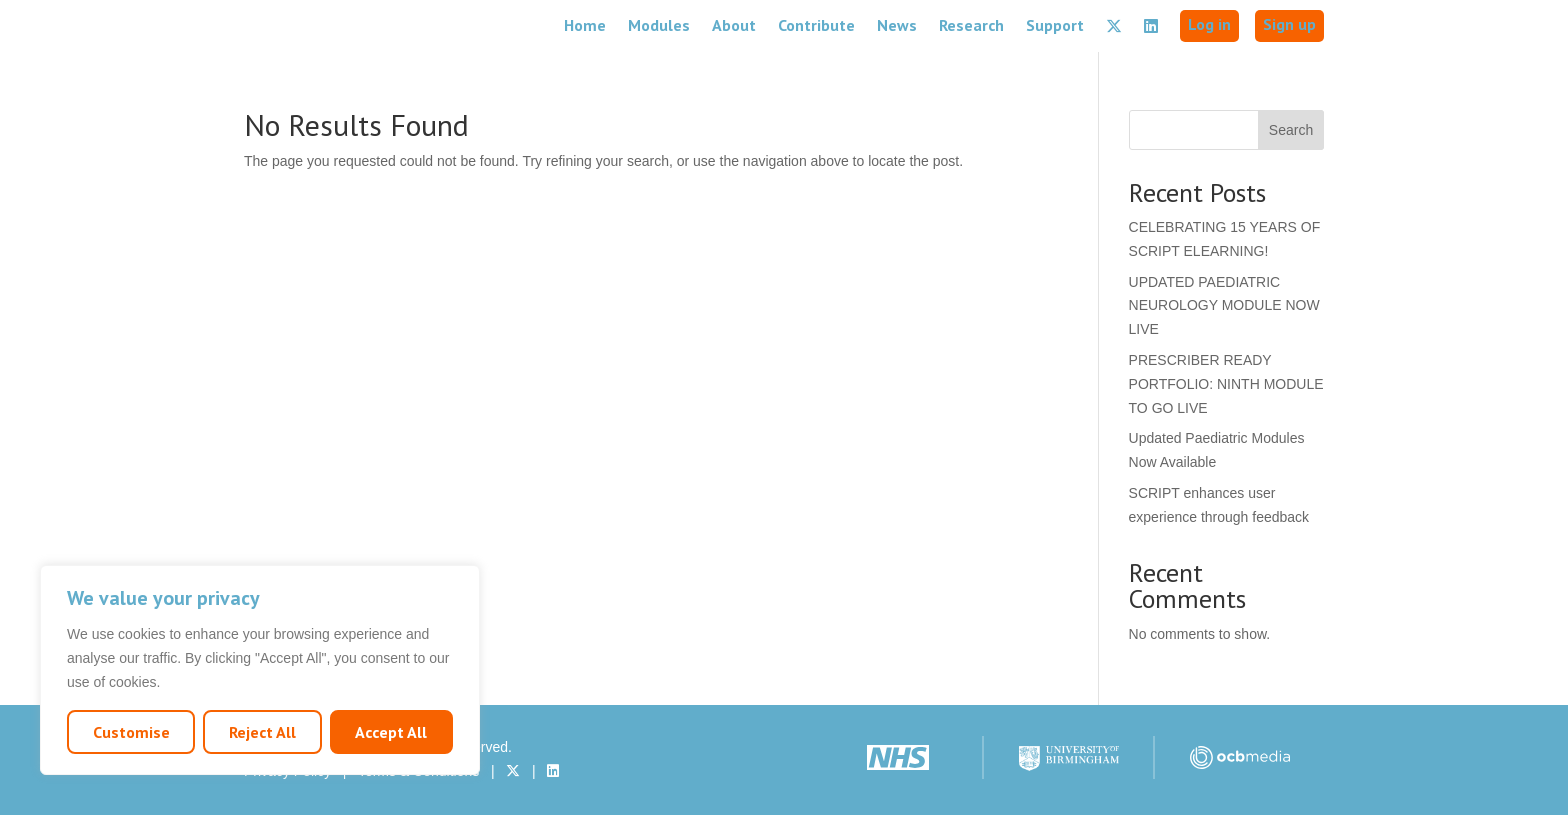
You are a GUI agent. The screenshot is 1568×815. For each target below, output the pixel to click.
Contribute (816, 25)
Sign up (1289, 24)
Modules (659, 25)
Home (585, 25)
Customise (131, 732)
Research (971, 25)
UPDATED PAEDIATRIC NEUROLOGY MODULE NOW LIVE (1224, 306)
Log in (1209, 24)
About (734, 25)
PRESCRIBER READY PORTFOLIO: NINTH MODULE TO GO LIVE (1226, 384)
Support (1055, 25)
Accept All (391, 732)
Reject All (262, 732)
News (897, 25)
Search (1291, 130)
